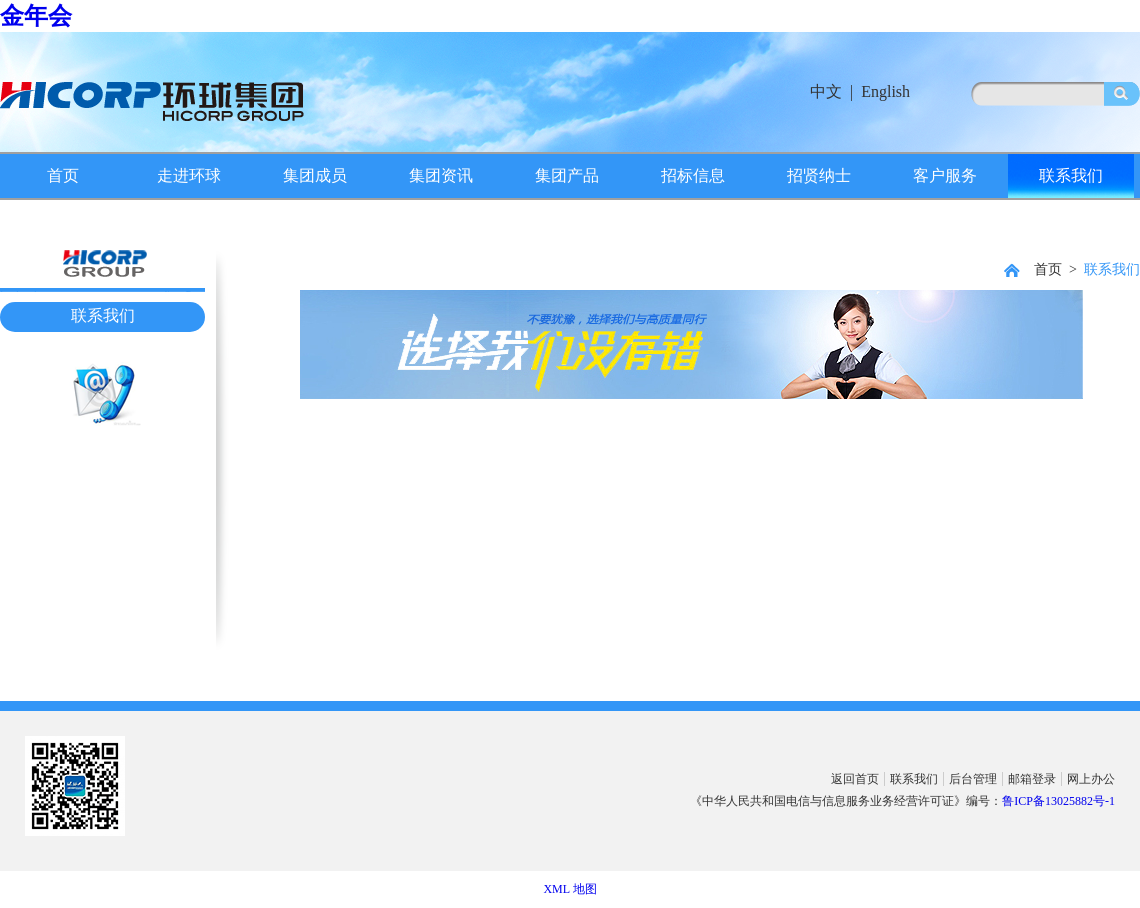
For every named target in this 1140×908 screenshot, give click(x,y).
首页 (63, 175)
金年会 (36, 16)
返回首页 (855, 779)
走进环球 (189, 175)
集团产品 (567, 175)
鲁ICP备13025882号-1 (1058, 801)
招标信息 (693, 175)
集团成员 (315, 175)
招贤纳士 (819, 175)
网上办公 (1091, 779)
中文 (826, 91)
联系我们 (1071, 175)
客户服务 (945, 175)
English (885, 91)
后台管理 (973, 779)
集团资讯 (441, 175)
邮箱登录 (1032, 779)
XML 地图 (569, 889)
